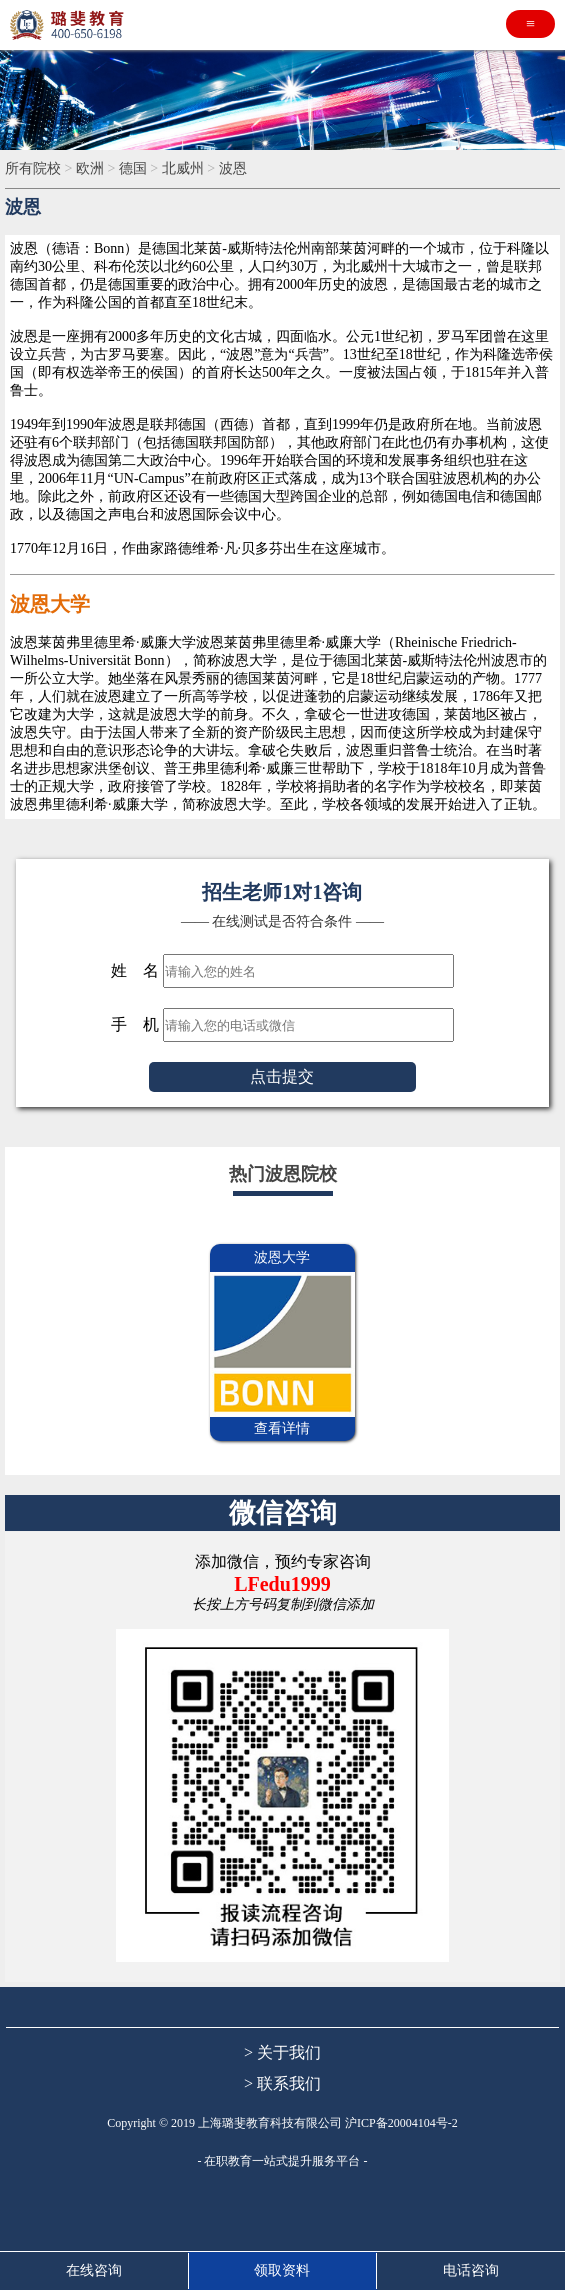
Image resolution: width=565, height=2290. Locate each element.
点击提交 (282, 1076)
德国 (133, 168)
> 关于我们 (282, 2052)
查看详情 (282, 1428)
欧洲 (90, 168)
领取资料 (282, 2270)
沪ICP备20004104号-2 (401, 2123)
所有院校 (33, 168)
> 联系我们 (282, 2083)
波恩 (233, 168)
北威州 (183, 168)
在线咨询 (94, 2270)
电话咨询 (471, 2270)
